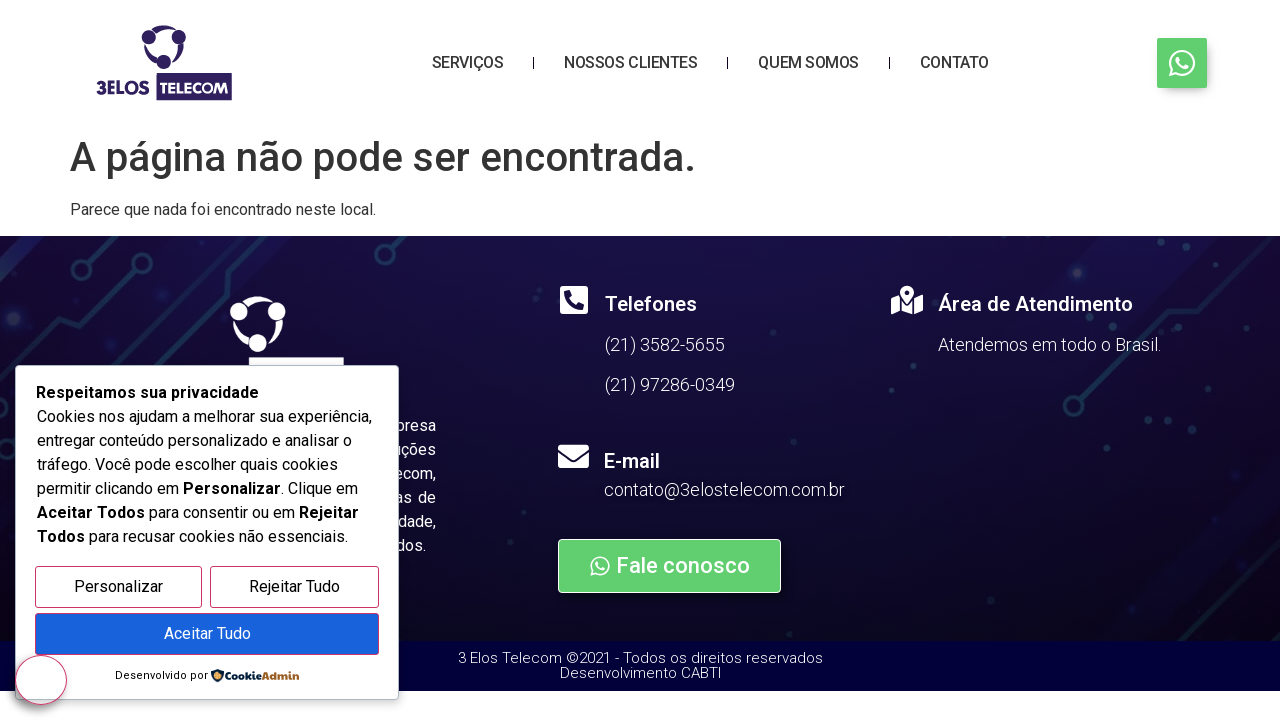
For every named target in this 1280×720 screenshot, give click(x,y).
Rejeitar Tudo (294, 588)
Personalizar (118, 588)
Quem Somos (808, 62)
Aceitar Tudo (207, 634)
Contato (954, 62)
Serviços (467, 62)
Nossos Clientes (630, 62)
